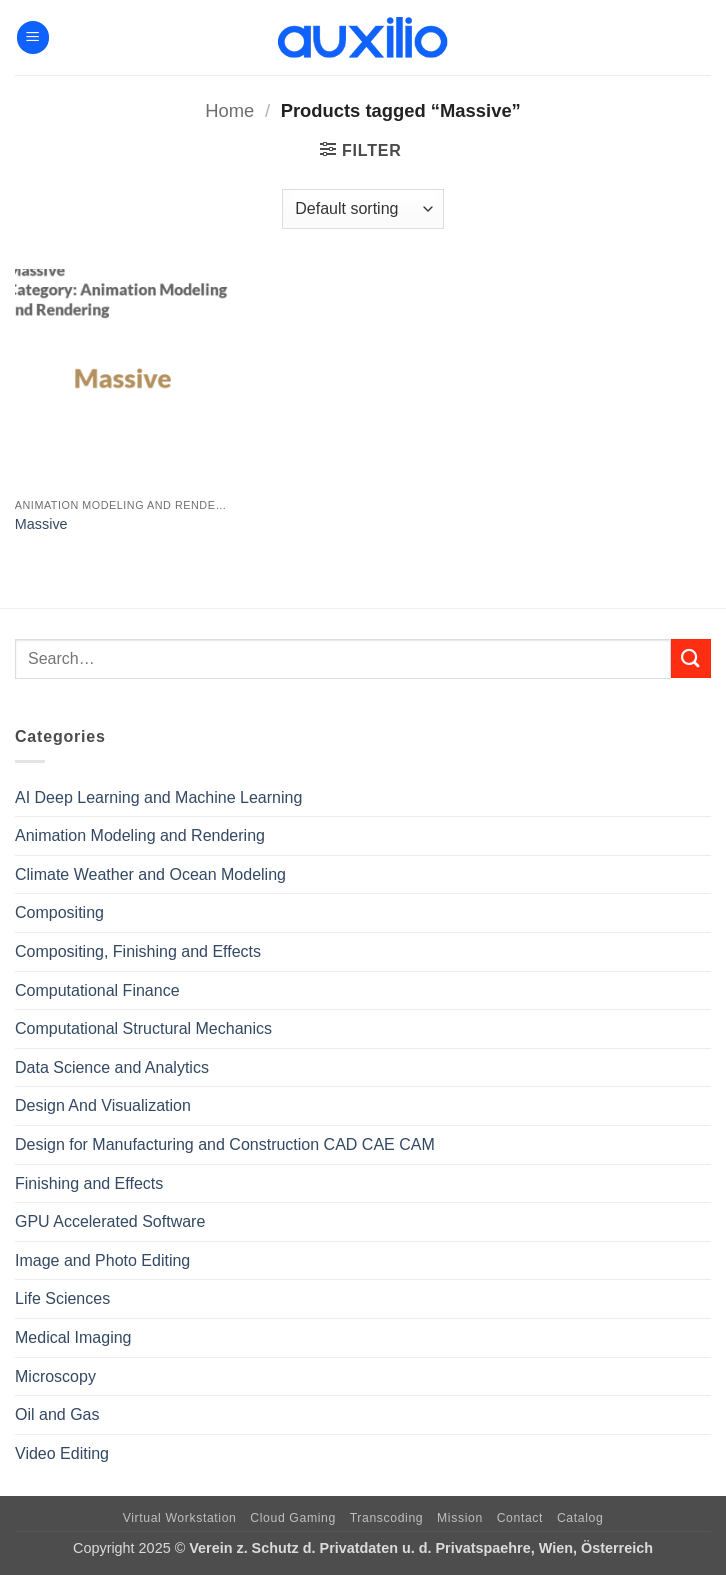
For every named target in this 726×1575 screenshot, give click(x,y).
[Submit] (691, 658)
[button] (33, 37)
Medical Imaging (73, 1337)
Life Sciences (62, 1298)
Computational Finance (97, 990)
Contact (520, 1518)
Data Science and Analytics (112, 1067)
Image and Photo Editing (102, 1260)
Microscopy (55, 1376)
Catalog (580, 1518)
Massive (41, 524)
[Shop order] (362, 209)
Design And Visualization (103, 1105)
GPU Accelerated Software (110, 1221)
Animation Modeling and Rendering (140, 835)
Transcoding (387, 1518)
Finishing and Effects (89, 1183)
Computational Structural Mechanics (143, 1028)
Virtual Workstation (180, 1518)
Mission (460, 1518)
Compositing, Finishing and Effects (138, 951)
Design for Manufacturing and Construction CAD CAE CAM (225, 1144)
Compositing (59, 912)
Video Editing (62, 1453)
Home (229, 110)
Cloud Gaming (293, 1518)
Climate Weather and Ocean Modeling (150, 874)
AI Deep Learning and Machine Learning (158, 797)
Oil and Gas (57, 1414)
